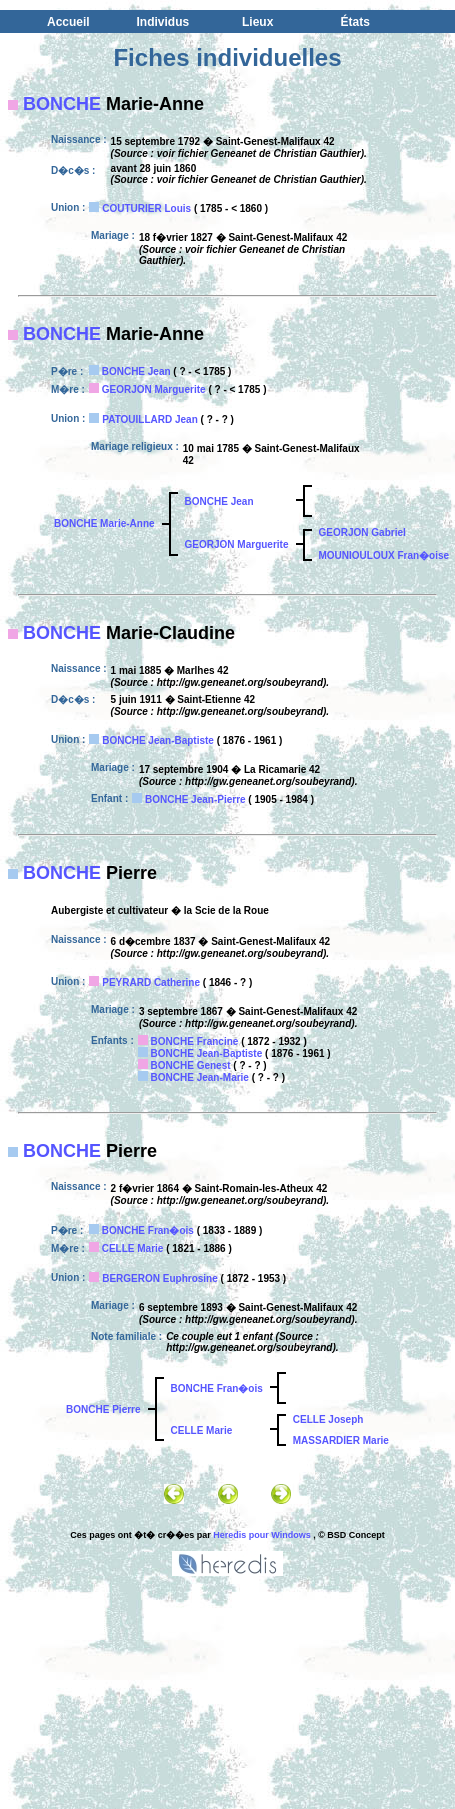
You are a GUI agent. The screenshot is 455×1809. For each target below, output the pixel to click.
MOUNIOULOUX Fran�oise (384, 555)
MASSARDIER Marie (341, 1440)
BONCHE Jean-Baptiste (158, 740)
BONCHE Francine (195, 1041)
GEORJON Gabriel (362, 532)
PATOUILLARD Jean (150, 419)
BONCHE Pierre (103, 1409)
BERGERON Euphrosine (160, 1278)
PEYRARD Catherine (151, 982)
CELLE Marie (133, 1248)
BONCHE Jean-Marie (200, 1077)
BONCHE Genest (191, 1065)
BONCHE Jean (136, 371)
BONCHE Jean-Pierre (195, 799)
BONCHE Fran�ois (148, 1230)
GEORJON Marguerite (154, 389)
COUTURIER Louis (146, 208)
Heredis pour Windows (261, 1535)
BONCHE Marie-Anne (104, 523)
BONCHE (62, 104)
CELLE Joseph (328, 1419)
